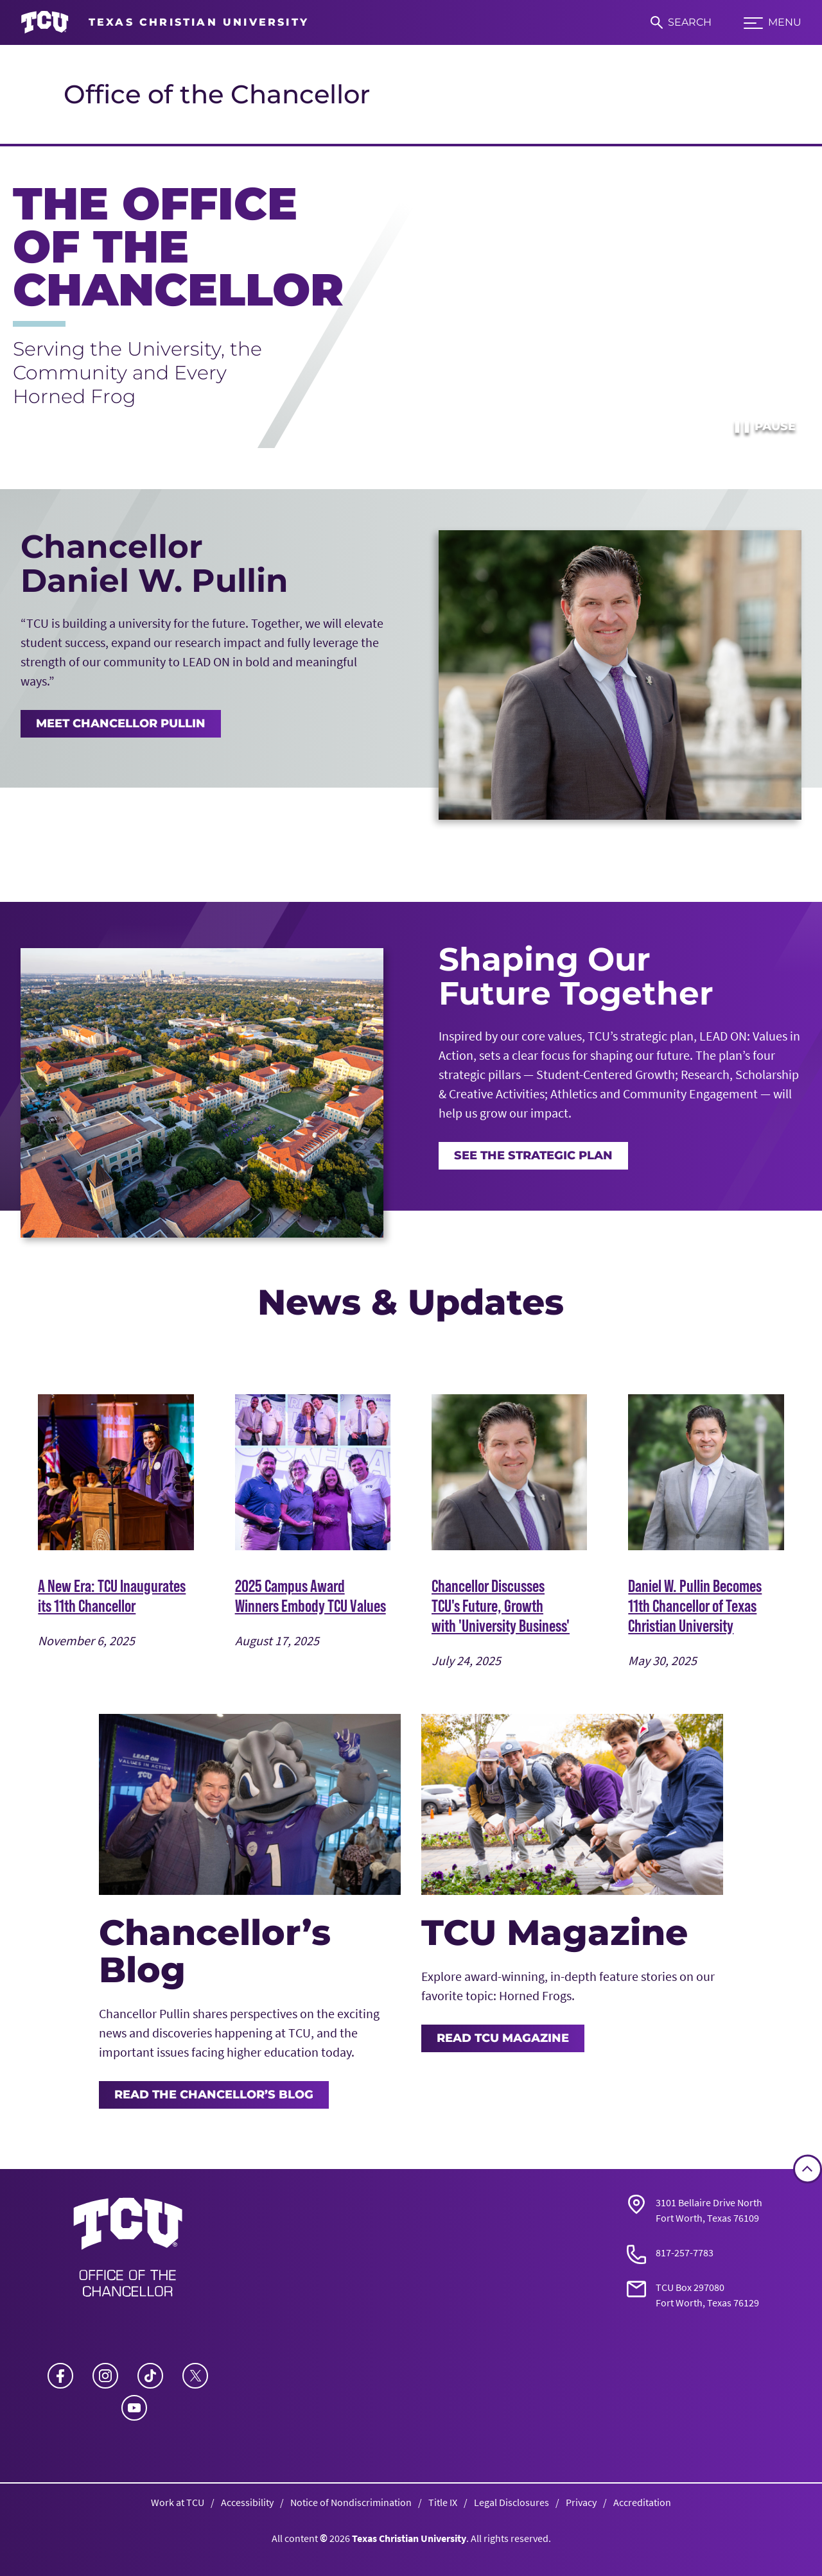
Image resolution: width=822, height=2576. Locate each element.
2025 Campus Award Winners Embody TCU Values (310, 1595)
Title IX (442, 2502)
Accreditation (642, 2502)
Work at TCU (177, 2502)
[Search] (681, 22)
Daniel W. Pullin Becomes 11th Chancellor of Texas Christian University (695, 1605)
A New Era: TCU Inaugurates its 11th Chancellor (112, 1595)
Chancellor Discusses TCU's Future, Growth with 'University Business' (501, 1605)
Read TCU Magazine (503, 2038)
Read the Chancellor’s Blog (213, 2095)
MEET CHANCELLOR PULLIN (121, 723)
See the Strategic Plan (533, 1155)
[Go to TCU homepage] (165, 22)
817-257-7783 (684, 2252)
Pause (764, 426)
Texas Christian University (409, 2538)
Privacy (581, 2502)
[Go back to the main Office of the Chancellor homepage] (127, 2251)
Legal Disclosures (511, 2502)
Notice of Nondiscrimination (351, 2502)
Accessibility (247, 2502)
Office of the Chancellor (217, 94)
